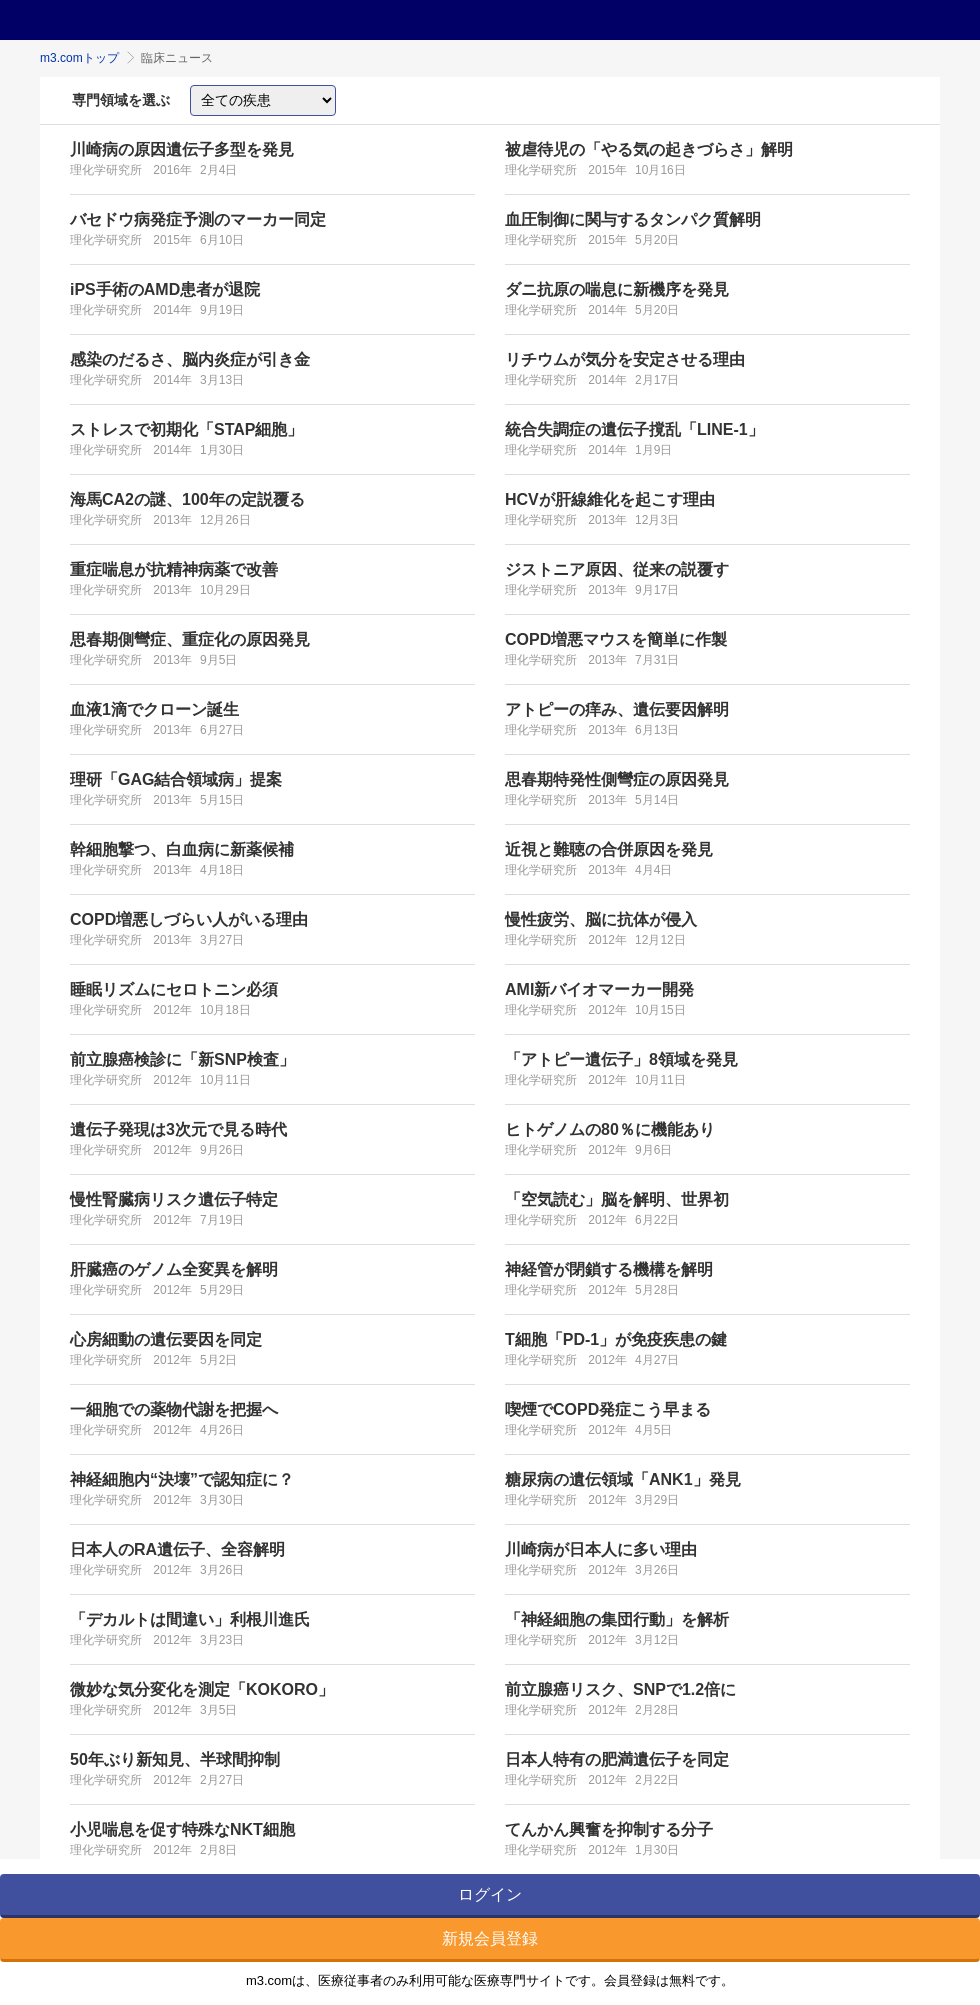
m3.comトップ (79, 58)
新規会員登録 (490, 1938)
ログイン (490, 1894)
